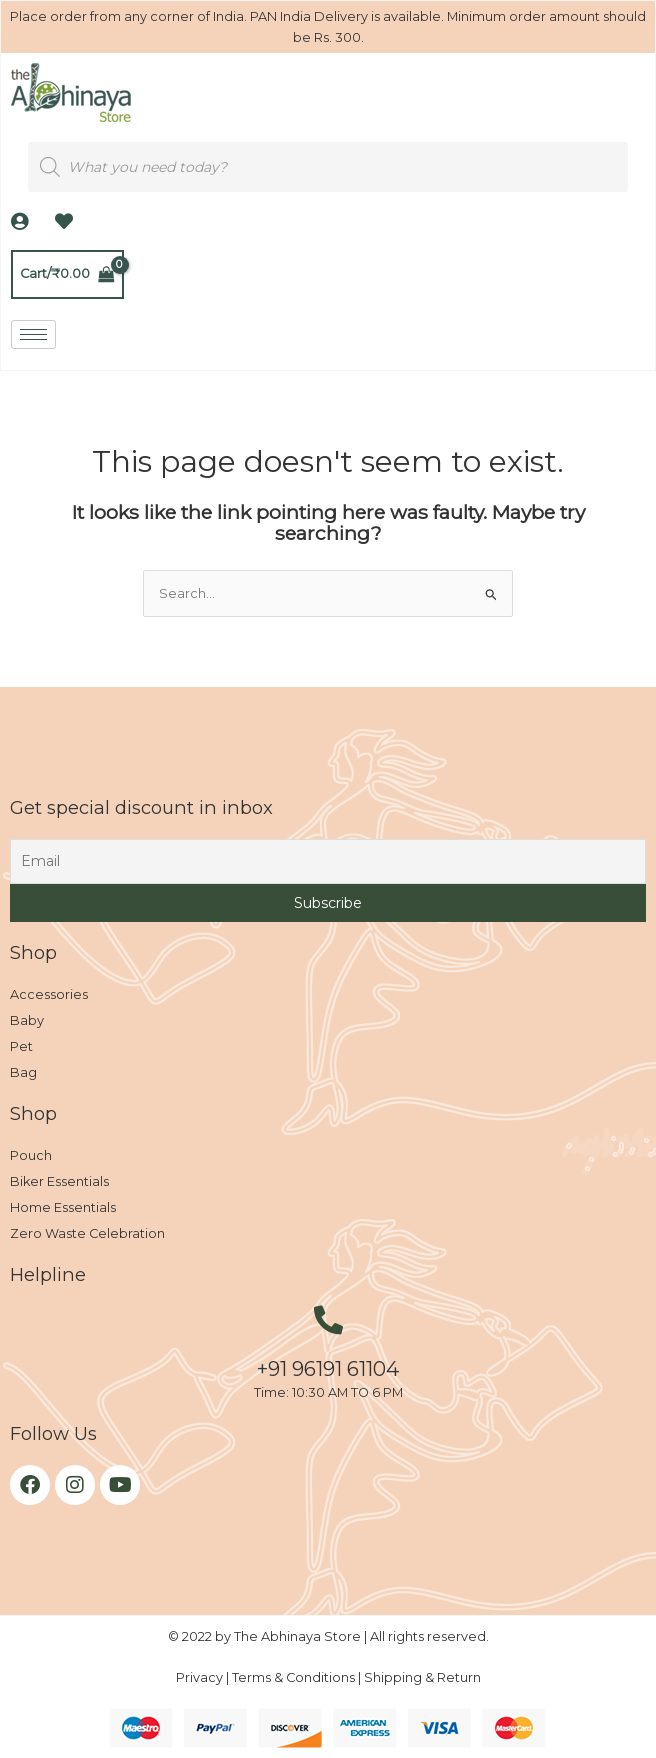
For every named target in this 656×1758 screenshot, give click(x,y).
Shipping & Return (422, 1677)
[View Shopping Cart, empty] (67, 274)
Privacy (201, 1677)
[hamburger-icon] (33, 334)
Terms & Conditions (295, 1677)
